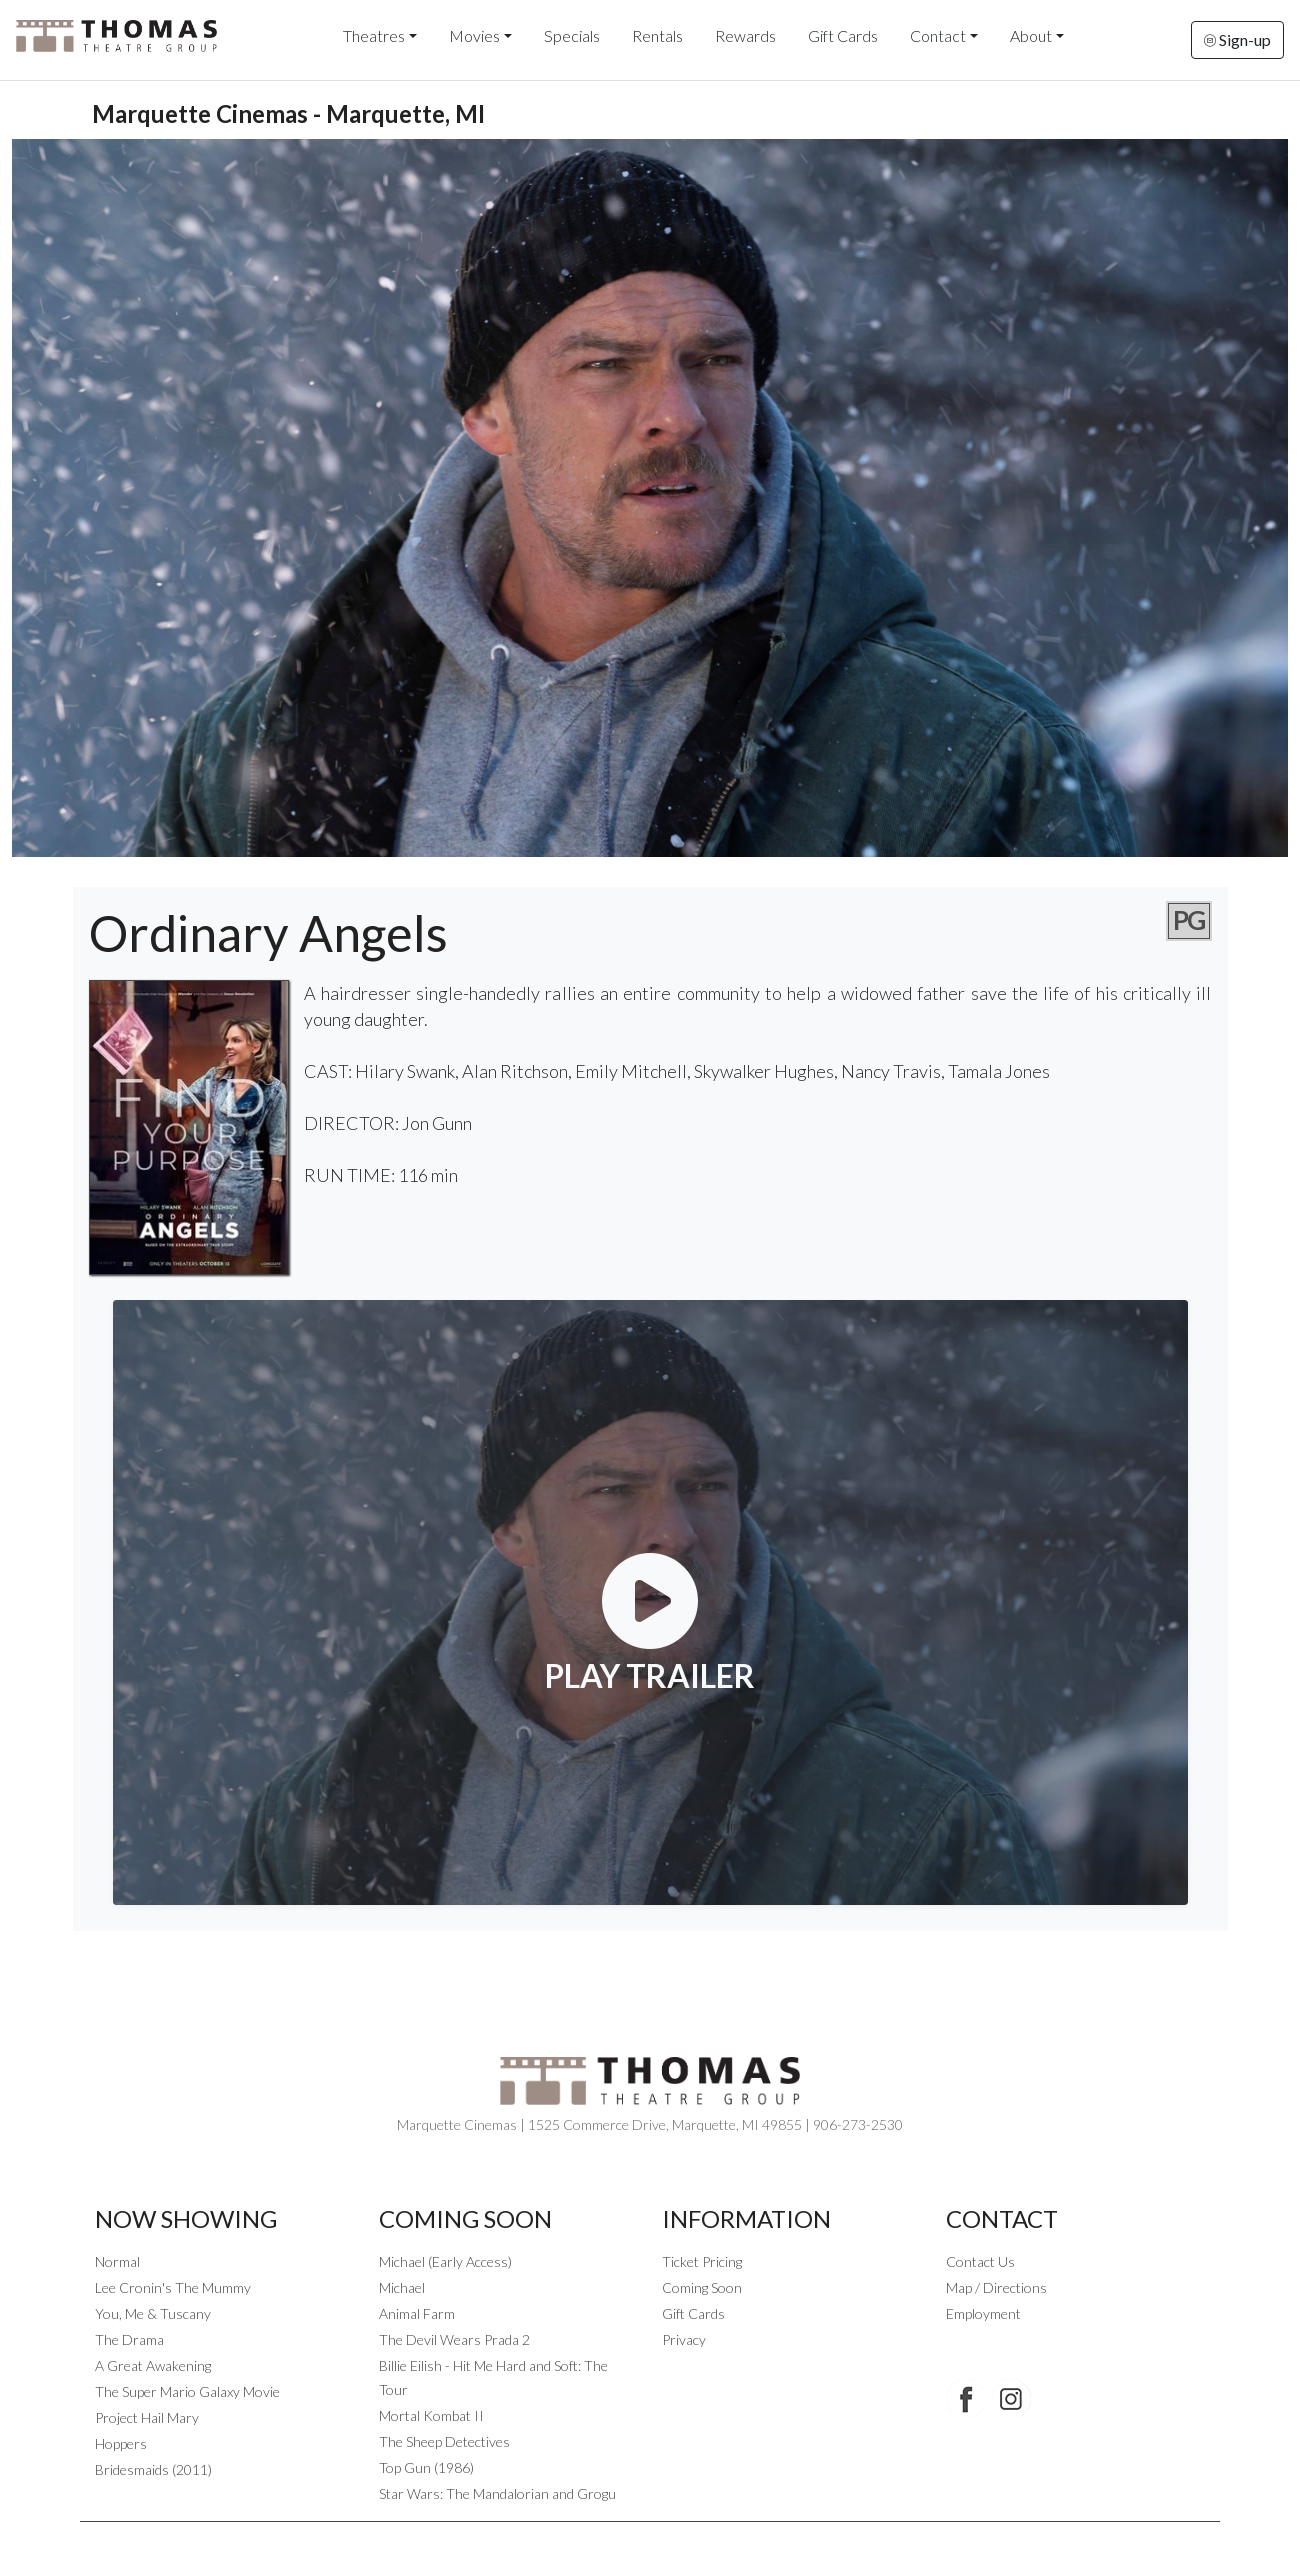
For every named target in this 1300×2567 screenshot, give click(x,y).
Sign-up (1237, 39)
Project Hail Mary (147, 2417)
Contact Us (980, 2261)
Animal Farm (417, 2313)
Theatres (374, 35)
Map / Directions (996, 2287)
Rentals (657, 35)
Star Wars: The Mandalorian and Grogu (497, 2493)
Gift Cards (843, 35)
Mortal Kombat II (431, 2415)
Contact (938, 35)
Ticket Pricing (702, 2261)
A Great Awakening (153, 2365)
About (1031, 35)
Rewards (745, 35)
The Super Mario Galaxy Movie (187, 2391)
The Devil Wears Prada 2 (454, 2339)
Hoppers (121, 2443)
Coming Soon (702, 2287)
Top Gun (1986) (426, 2467)
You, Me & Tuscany (153, 2313)
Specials (572, 35)
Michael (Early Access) (445, 2261)
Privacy (684, 2339)
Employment (983, 2313)
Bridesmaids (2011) (153, 2469)
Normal (117, 2261)
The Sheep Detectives (444, 2441)
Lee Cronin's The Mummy (173, 2287)
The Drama (129, 2339)
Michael (402, 2287)
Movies (474, 35)
